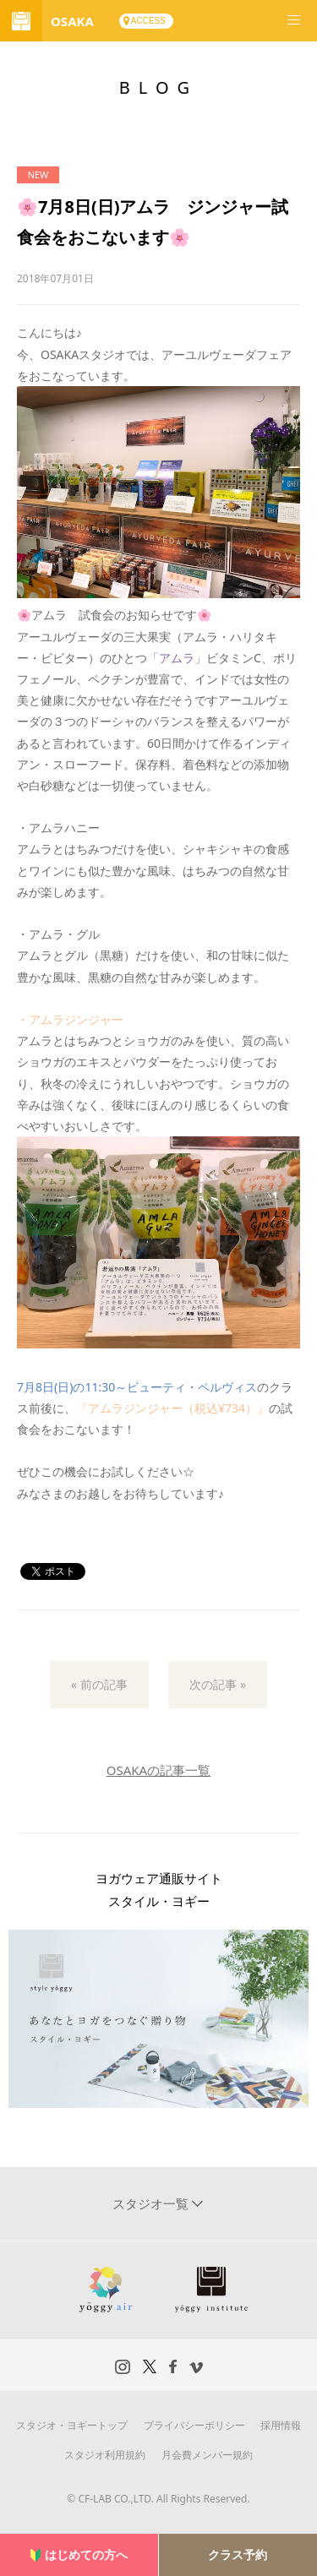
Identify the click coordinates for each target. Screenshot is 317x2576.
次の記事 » (217, 1684)
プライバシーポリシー (194, 2425)
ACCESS (148, 20)
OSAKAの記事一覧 (158, 1770)
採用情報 (280, 2425)
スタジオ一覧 (152, 2203)
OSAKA (72, 21)
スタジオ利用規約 (104, 2455)
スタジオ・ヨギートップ (72, 2425)
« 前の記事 (99, 1684)
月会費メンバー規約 (207, 2455)
